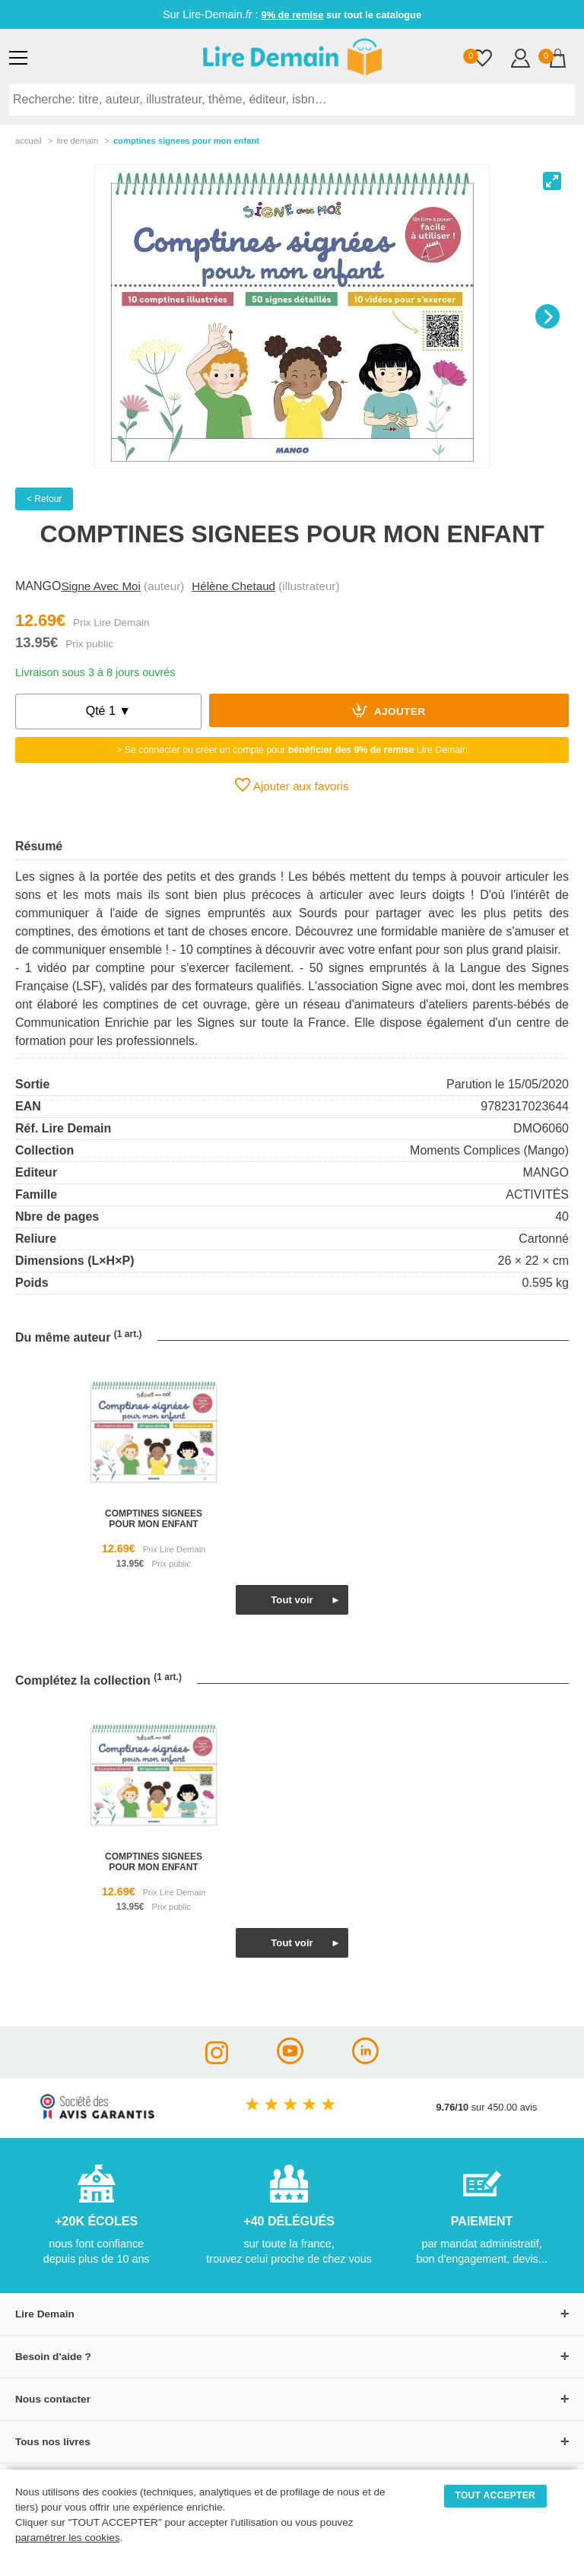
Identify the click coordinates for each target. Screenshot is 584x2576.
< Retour (44, 499)
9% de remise (293, 15)
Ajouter (388, 710)
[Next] (547, 316)
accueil (28, 140)
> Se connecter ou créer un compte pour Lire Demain (292, 750)
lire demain (77, 140)
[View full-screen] (552, 181)
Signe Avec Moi (100, 586)
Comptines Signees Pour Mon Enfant (186, 140)
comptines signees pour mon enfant (153, 1518)
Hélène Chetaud (233, 586)
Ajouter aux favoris (291, 784)
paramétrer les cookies (67, 2537)
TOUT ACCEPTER (495, 2495)
